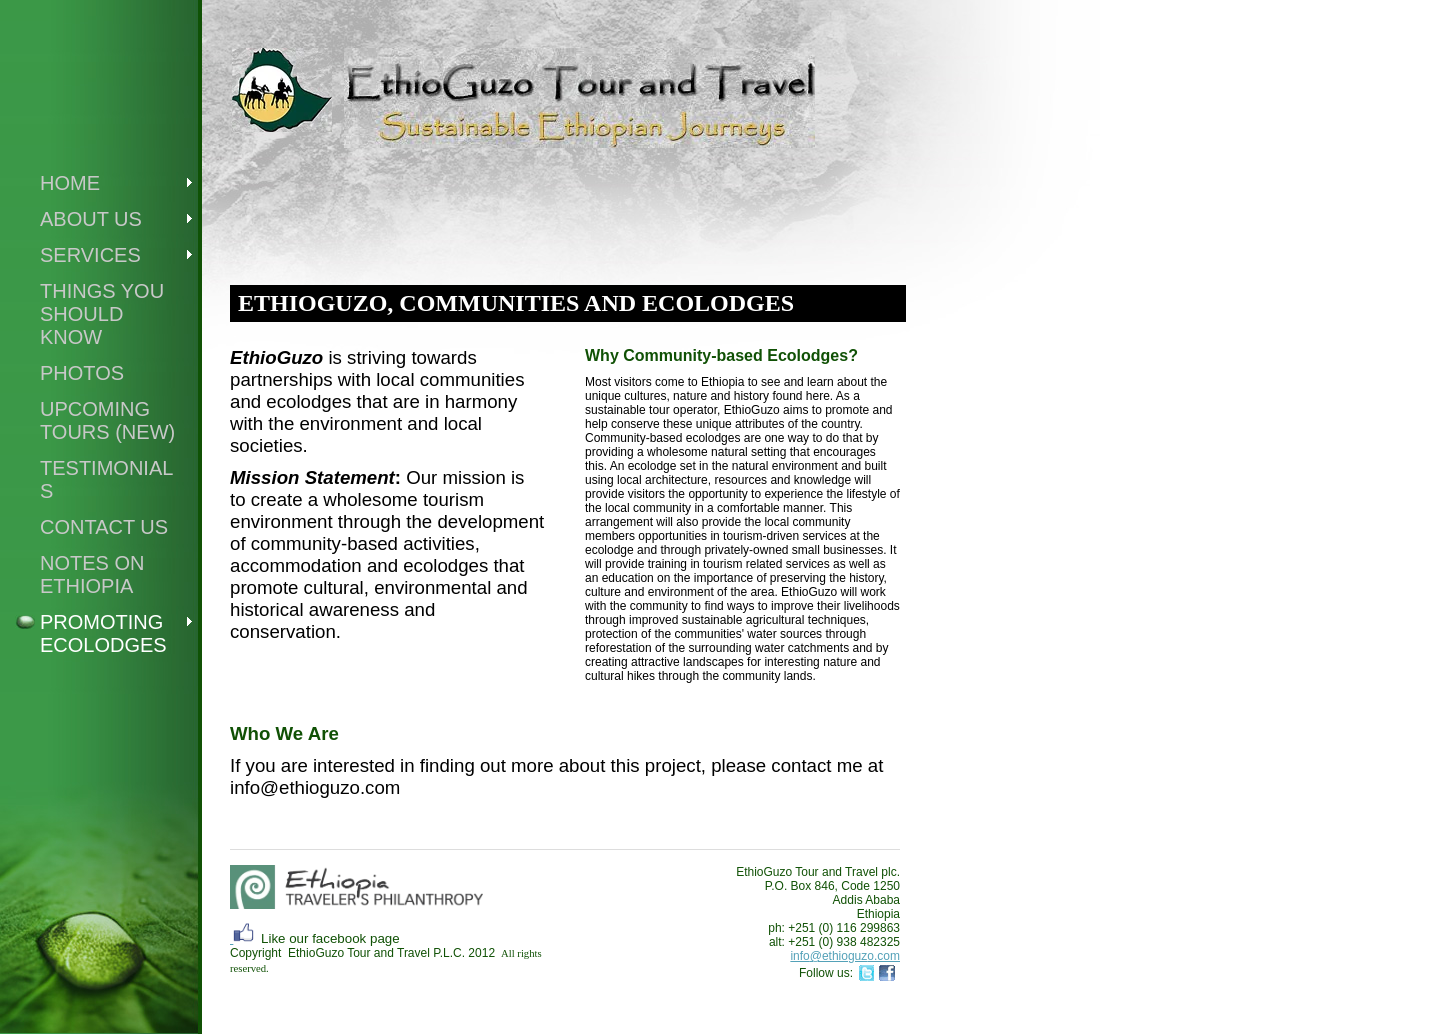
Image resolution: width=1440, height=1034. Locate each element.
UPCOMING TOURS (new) (107, 420)
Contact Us (104, 527)
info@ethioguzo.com (845, 956)
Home (70, 183)
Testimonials (106, 479)
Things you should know (102, 314)
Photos (82, 373)
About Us (91, 219)
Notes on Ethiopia (92, 574)
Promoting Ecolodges (103, 633)
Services (90, 255)
